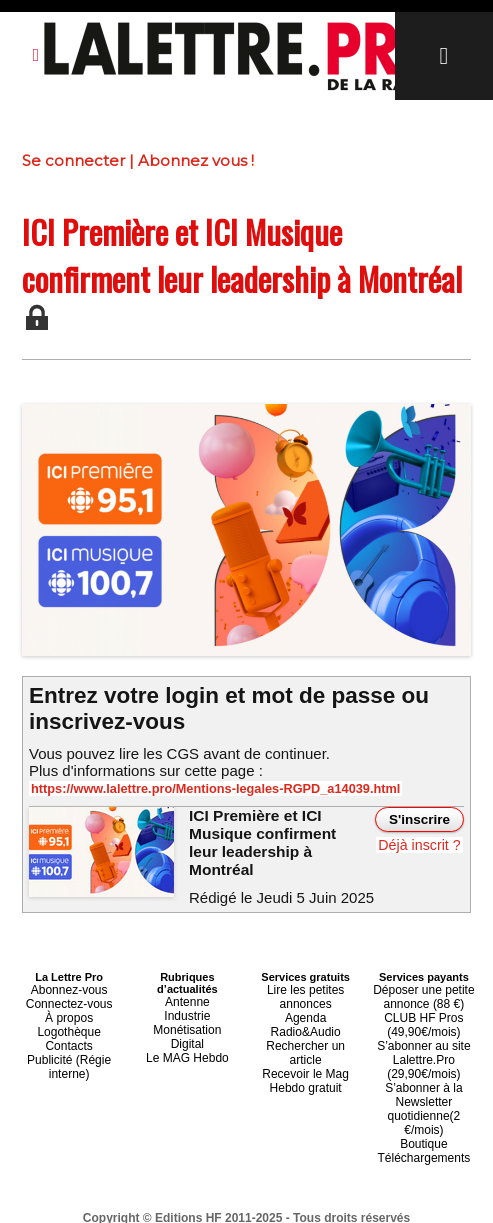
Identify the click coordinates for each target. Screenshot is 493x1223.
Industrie (187, 1009)
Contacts (68, 1033)
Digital (187, 1033)
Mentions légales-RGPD (404, 1190)
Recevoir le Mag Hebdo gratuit (305, 1039)
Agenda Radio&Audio (305, 1009)
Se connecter (73, 160)
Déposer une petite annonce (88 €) (423, 991)
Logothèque (69, 1021)
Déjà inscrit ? (420, 845)
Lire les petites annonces (305, 991)
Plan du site (197, 1204)
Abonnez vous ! (196, 160)
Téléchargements (423, 1117)
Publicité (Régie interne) (69, 1051)
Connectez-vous (69, 997)
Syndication (295, 1204)
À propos (69, 1009)
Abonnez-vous (69, 985)
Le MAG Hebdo (187, 1045)
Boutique (423, 1105)
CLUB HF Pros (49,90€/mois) (424, 1015)
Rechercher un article (305, 1021)
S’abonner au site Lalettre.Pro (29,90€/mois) (424, 1045)
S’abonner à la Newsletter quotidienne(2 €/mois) (424, 1081)
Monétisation (187, 1021)
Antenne (187, 997)
